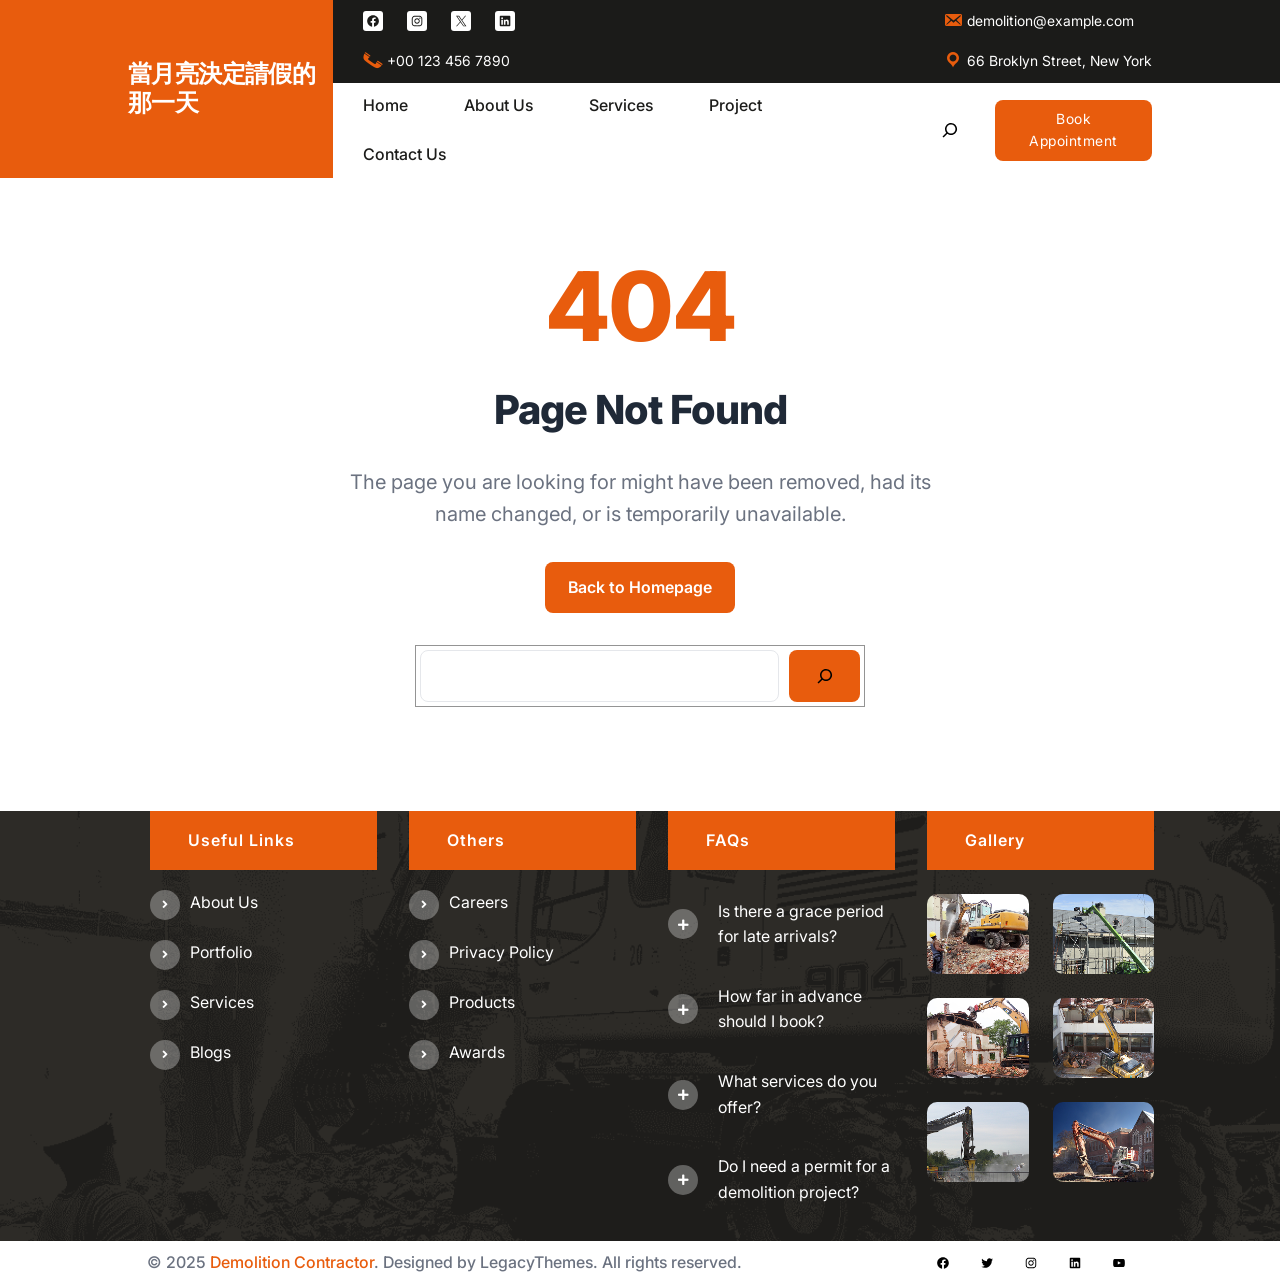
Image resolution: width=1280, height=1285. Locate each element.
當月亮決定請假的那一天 (221, 88)
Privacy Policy (501, 952)
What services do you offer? (797, 1094)
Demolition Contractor (292, 1262)
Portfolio (221, 952)
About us (224, 902)
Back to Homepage (640, 587)
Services (222, 1002)
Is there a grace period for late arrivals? (801, 924)
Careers (478, 902)
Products (482, 1002)
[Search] (824, 676)
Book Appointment (1073, 129)
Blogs (210, 1052)
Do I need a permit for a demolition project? (804, 1179)
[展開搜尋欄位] (950, 130)
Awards (477, 1052)
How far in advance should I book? (790, 1009)
